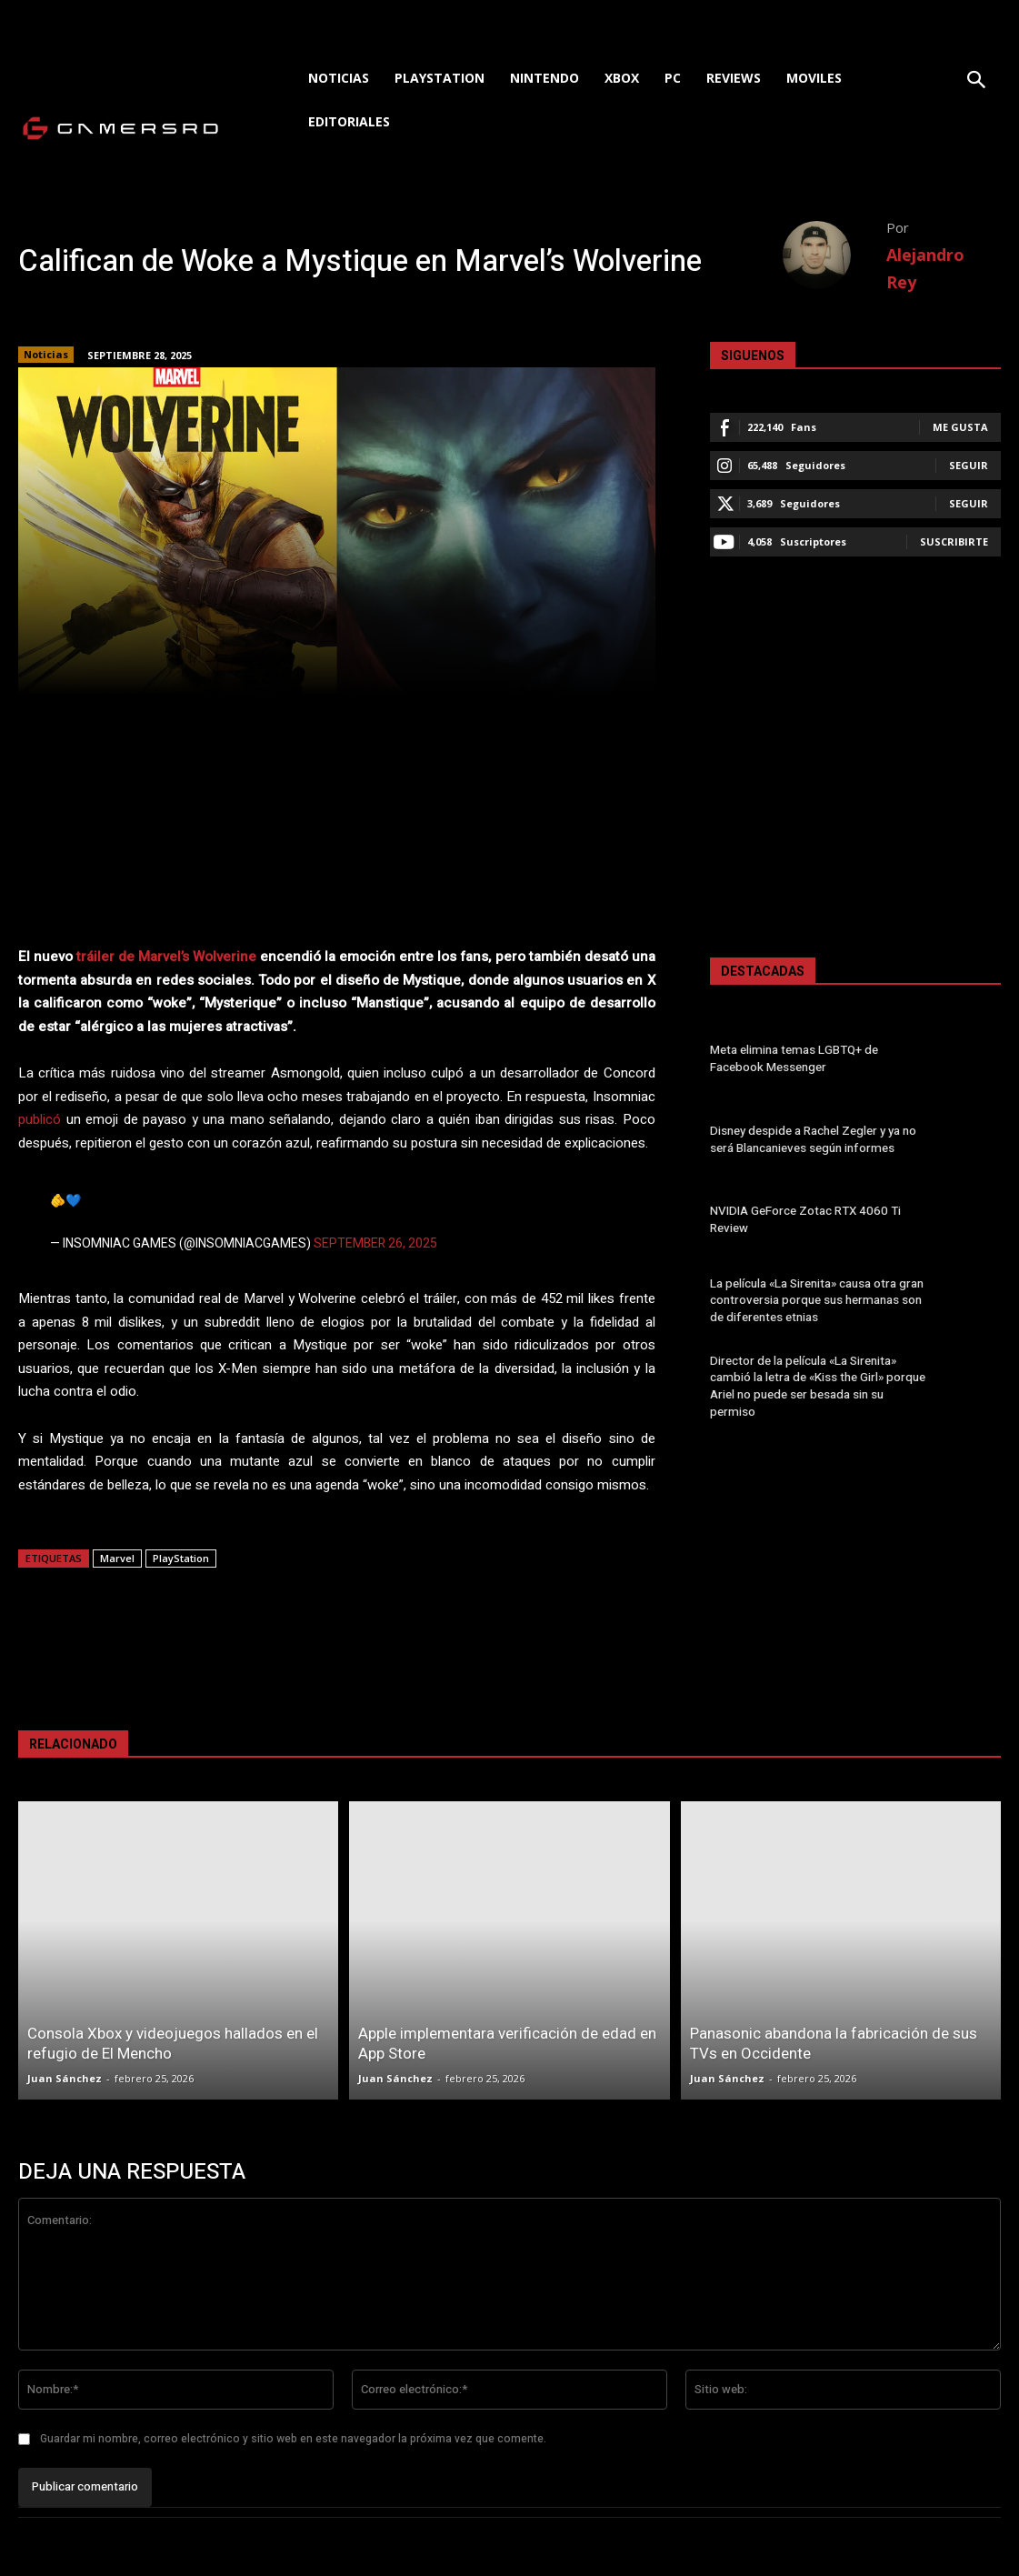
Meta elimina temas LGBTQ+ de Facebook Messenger (792, 1059)
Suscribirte (954, 541)
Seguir (968, 465)
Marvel (117, 1558)
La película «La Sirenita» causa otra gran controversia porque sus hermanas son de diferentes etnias (815, 1301)
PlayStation (181, 1558)
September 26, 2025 (375, 1243)
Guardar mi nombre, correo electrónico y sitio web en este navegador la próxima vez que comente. (293, 2439)
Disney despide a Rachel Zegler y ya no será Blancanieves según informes (812, 1139)
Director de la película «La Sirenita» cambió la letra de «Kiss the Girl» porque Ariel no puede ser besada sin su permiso (819, 1381)
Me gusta (960, 427)
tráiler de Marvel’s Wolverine (166, 957)
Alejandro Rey (925, 268)
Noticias (46, 354)
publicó (39, 1119)
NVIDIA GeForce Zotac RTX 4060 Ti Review (801, 1220)
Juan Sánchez (64, 2078)
